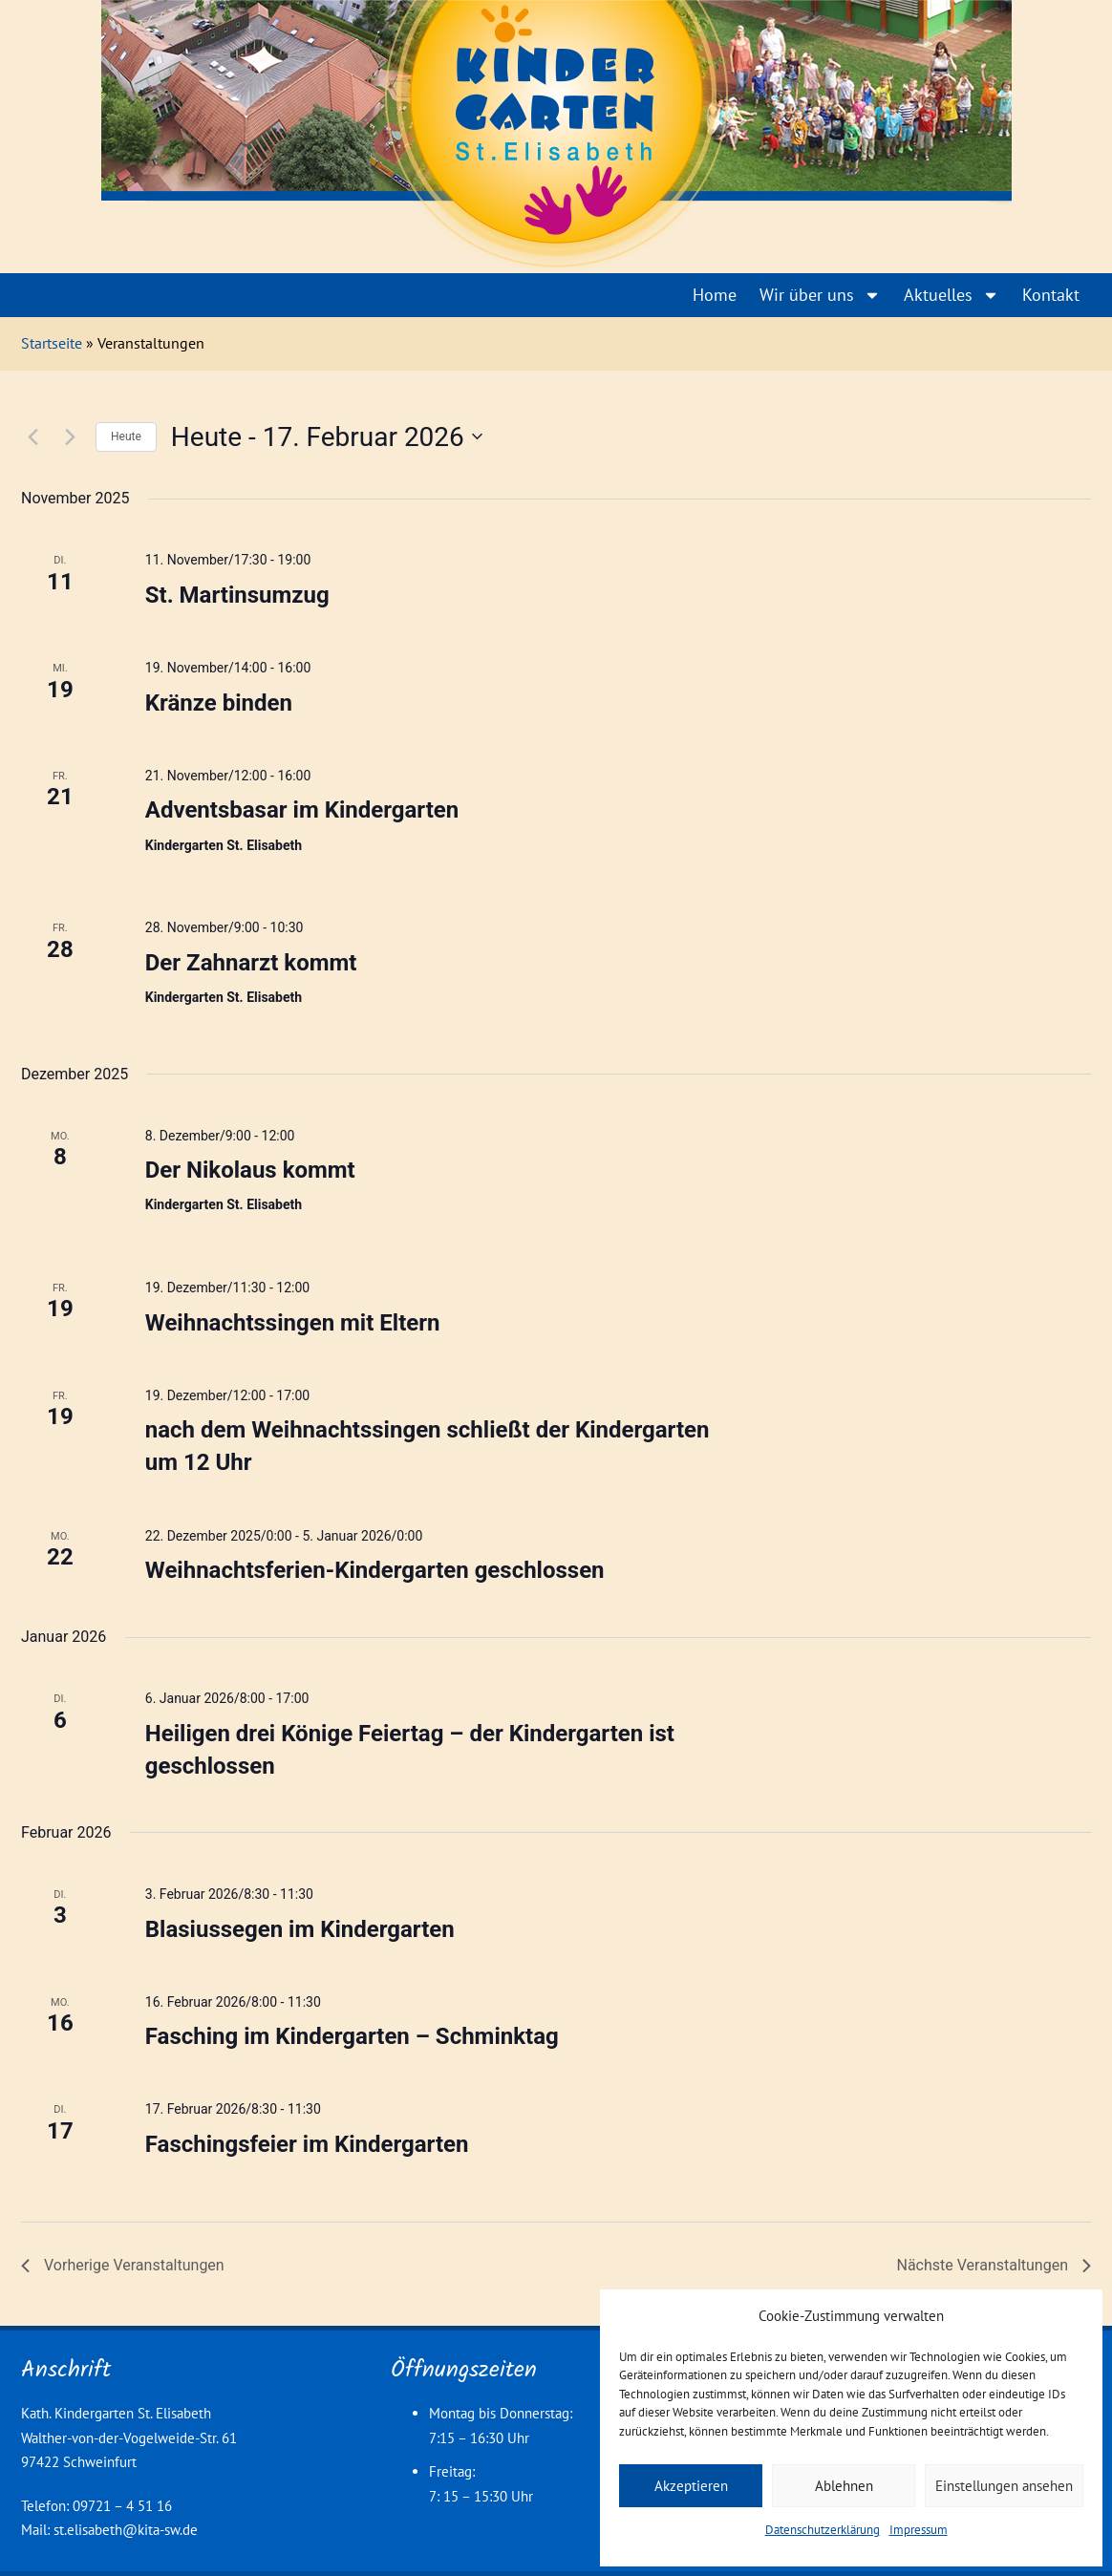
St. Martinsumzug (237, 595)
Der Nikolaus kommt (250, 1170)
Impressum (918, 2530)
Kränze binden (218, 703)
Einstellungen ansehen (1004, 2486)
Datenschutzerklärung (822, 2530)
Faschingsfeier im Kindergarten (307, 2144)
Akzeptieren (691, 2486)
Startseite (51, 342)
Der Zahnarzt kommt (251, 962)
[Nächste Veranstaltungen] (69, 436)
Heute (126, 436)
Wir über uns (820, 295)
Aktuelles (951, 295)
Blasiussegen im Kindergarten (300, 1929)
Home (715, 295)
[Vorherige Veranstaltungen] (32, 436)
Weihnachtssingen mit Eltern (292, 1322)
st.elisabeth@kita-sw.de (125, 2530)
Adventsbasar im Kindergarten (302, 810)
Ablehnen (844, 2486)
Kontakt (1051, 295)
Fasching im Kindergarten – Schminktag (352, 2036)
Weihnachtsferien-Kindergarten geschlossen (375, 1570)
